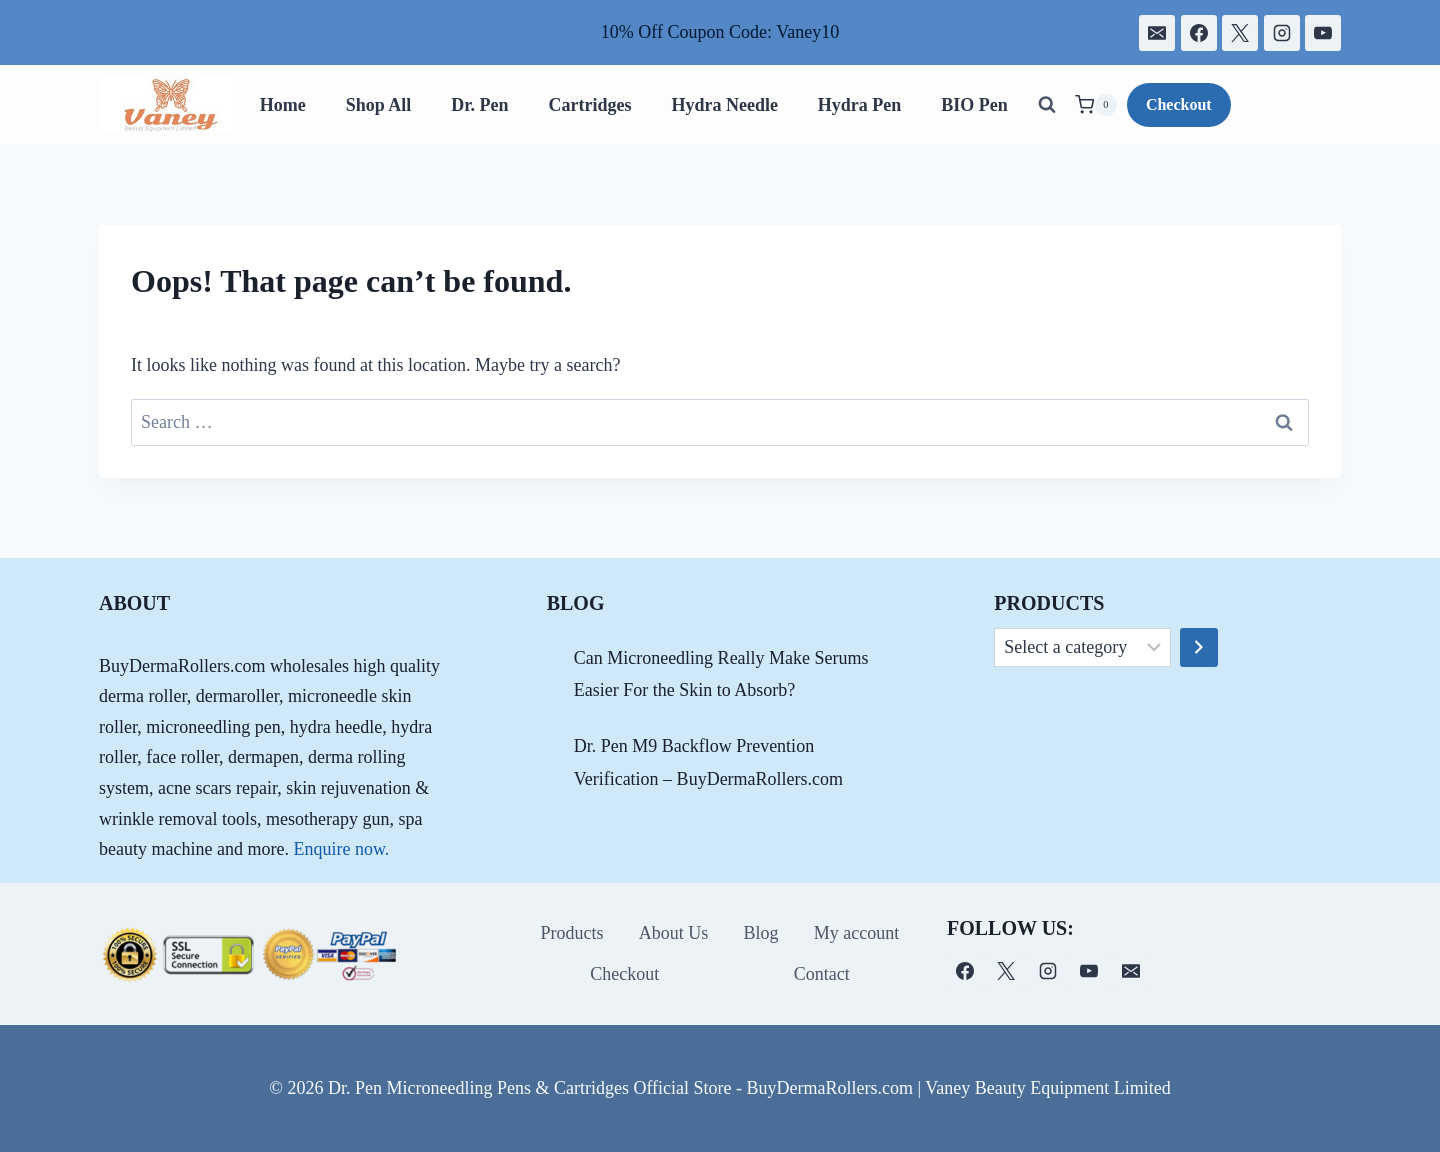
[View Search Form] (1047, 105)
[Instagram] (1282, 33)
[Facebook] (1199, 33)
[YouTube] (1323, 33)
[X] (1240, 33)
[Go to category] (1199, 648)
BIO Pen (974, 105)
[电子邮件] (1157, 33)
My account (856, 933)
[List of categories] (1082, 648)
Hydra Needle (724, 105)
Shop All (379, 105)
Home (283, 105)
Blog (761, 933)
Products (572, 933)
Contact (822, 974)
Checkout (1179, 104)
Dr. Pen (479, 105)
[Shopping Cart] (1096, 105)
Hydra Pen (860, 105)
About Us (674, 933)
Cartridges (589, 105)
